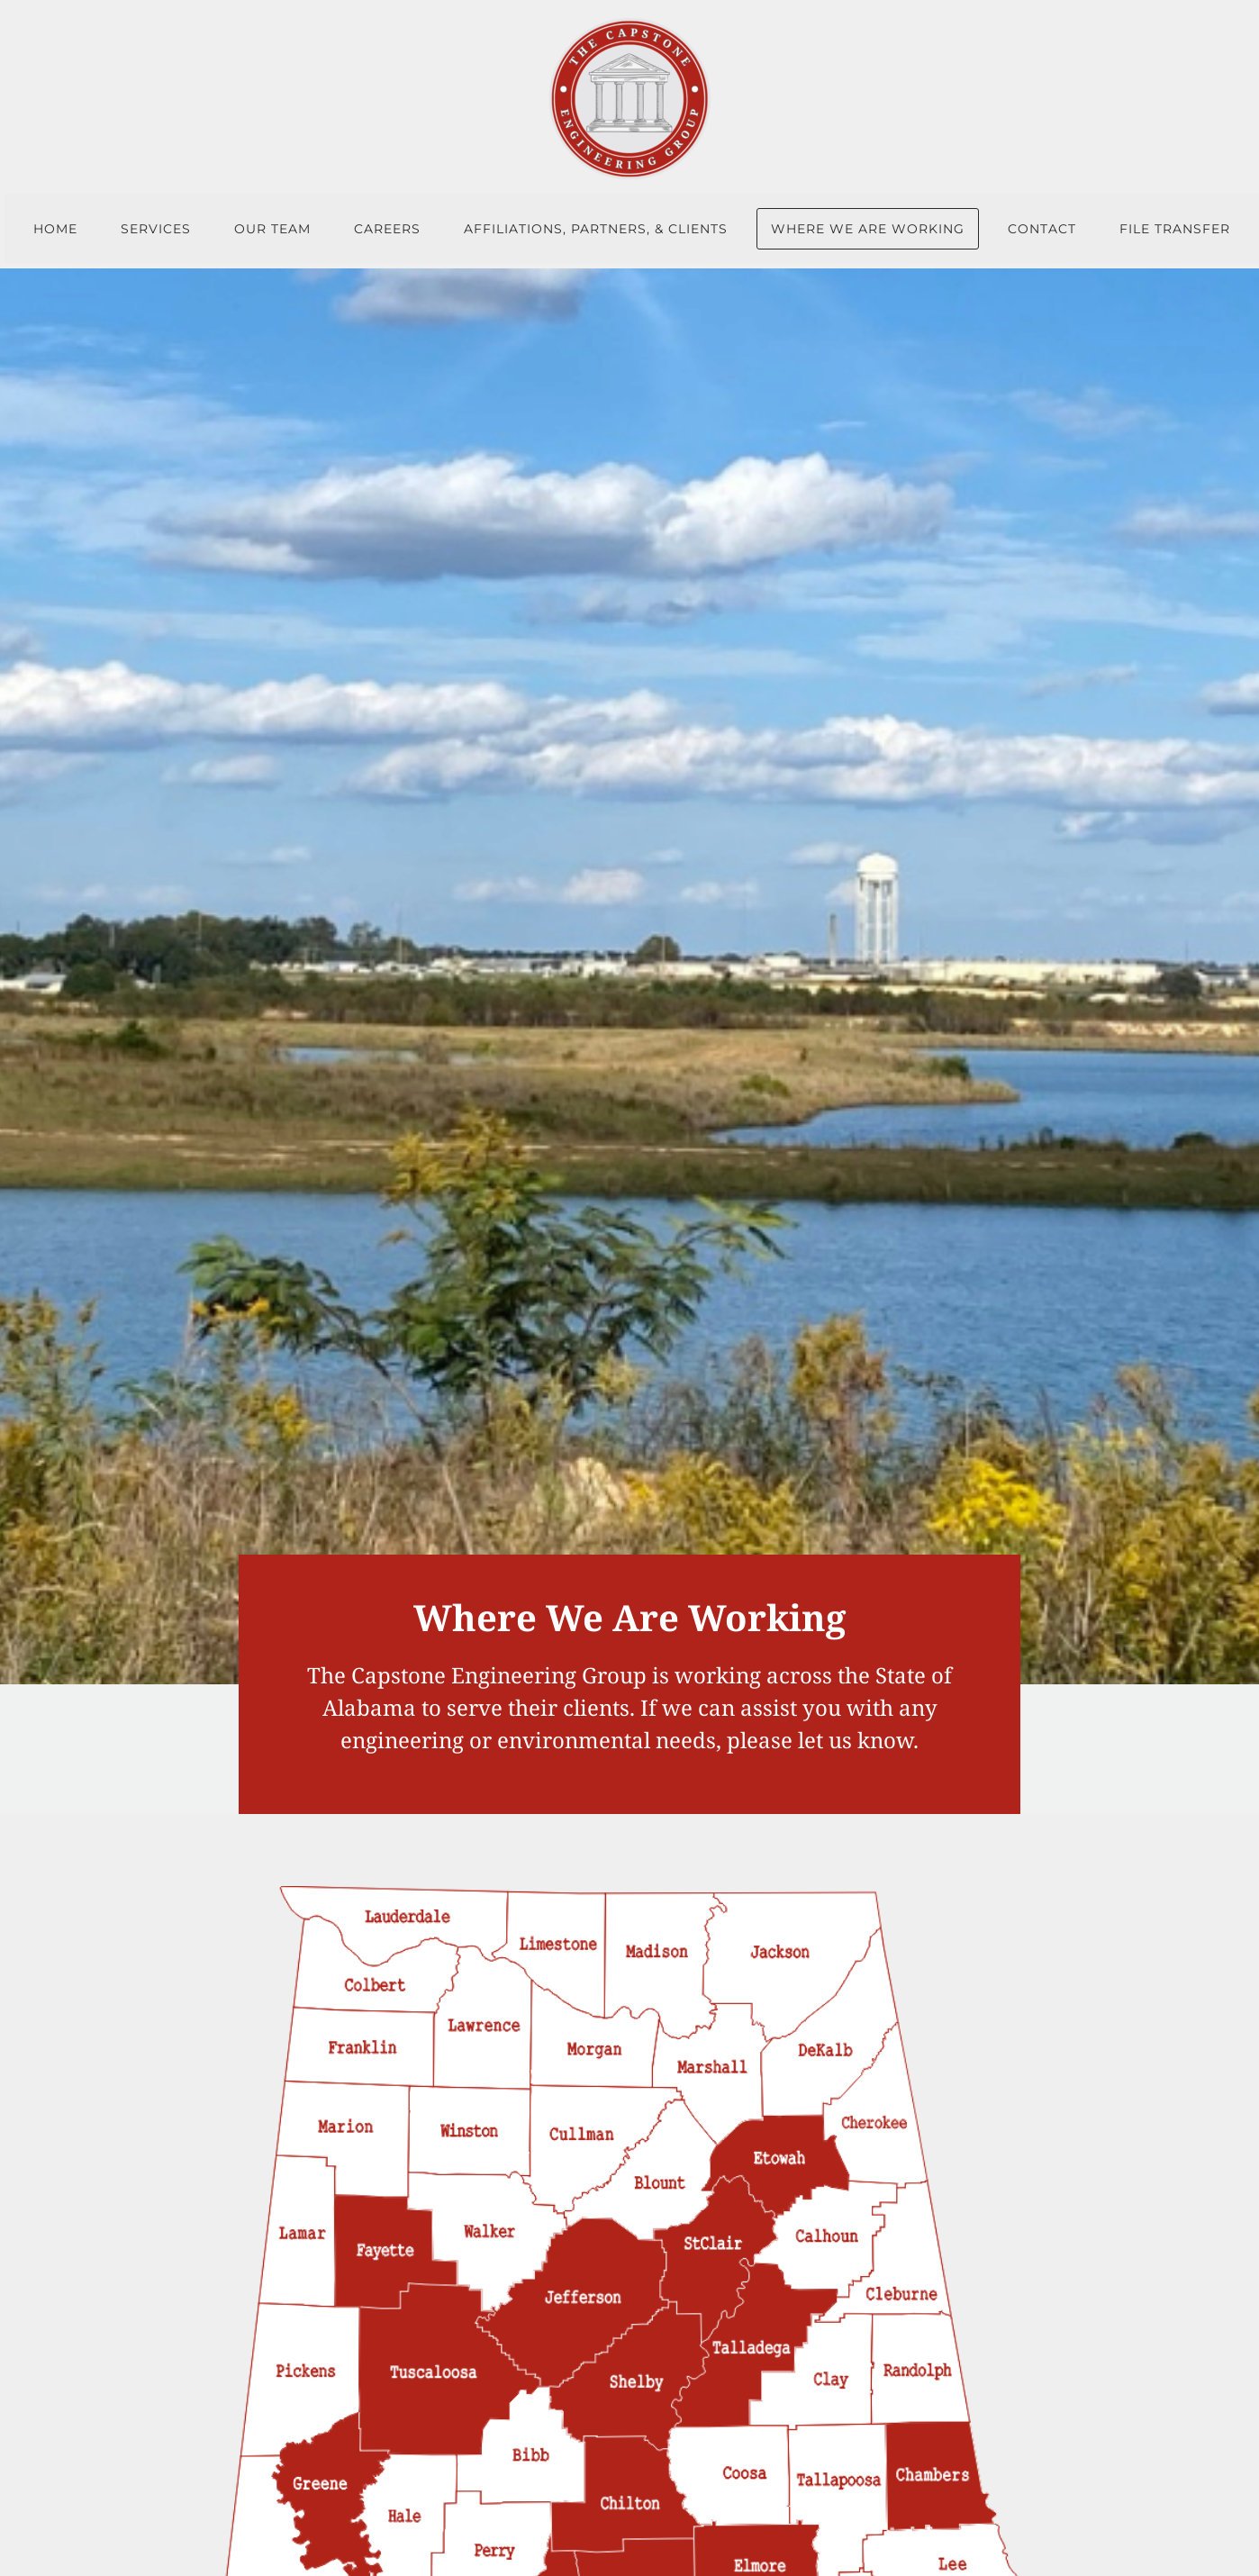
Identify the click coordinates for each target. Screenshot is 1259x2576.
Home (55, 229)
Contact (1042, 229)
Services (156, 229)
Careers (387, 229)
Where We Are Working (868, 229)
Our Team (272, 229)
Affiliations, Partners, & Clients (596, 229)
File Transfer (1174, 229)
